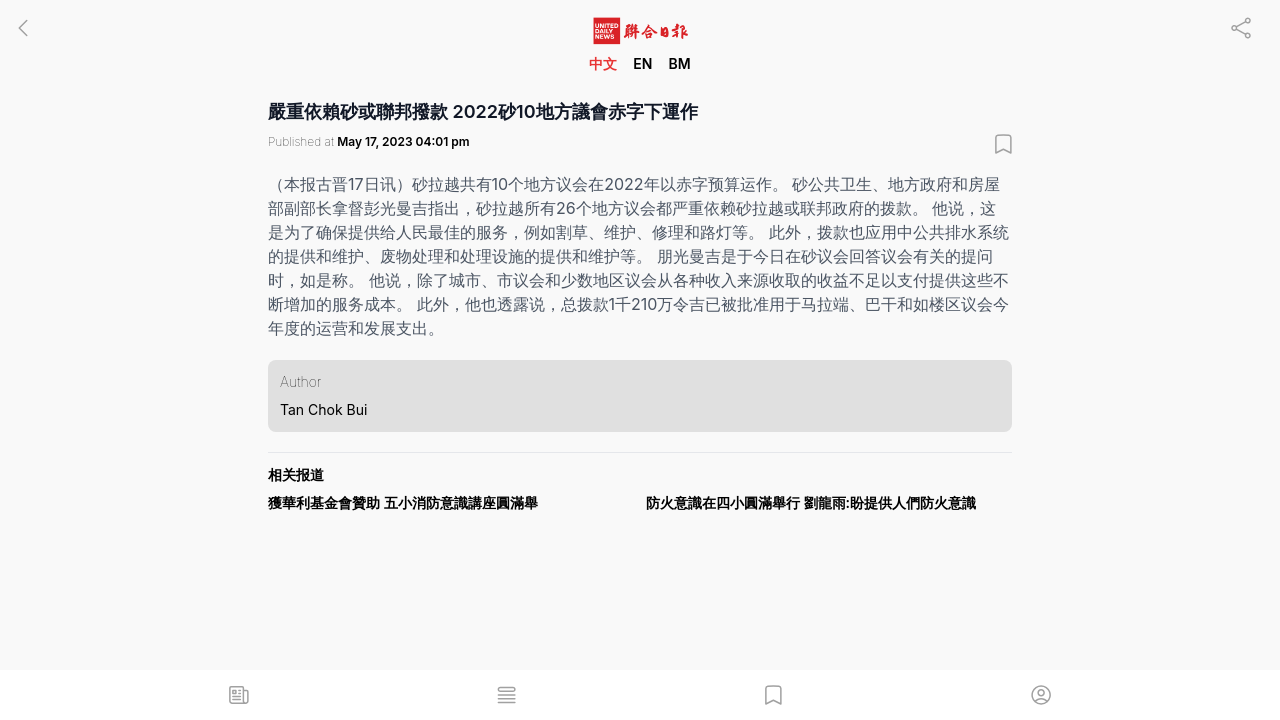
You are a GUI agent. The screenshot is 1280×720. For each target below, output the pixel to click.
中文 (603, 63)
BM (679, 63)
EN (642, 63)
